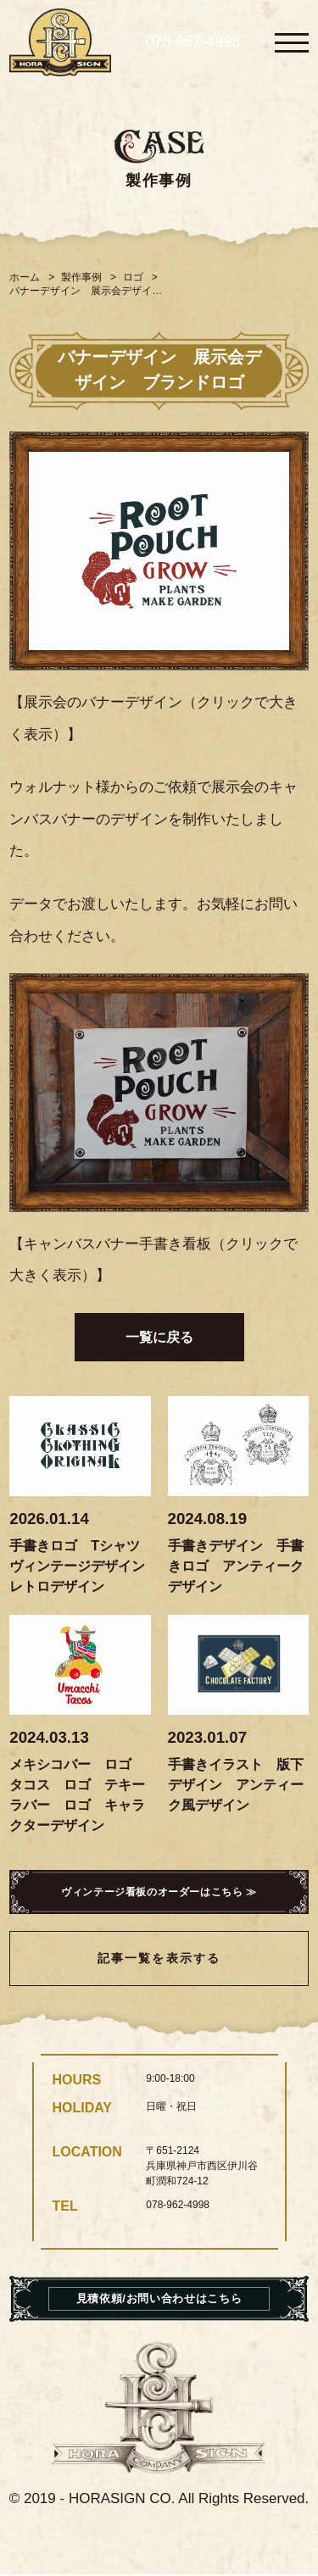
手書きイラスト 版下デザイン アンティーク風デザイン (236, 1784)
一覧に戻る (159, 1337)
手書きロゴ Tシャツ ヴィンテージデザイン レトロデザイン (84, 1566)
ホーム (24, 277)
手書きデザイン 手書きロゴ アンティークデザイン (236, 1566)
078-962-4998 (192, 41)
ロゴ (133, 277)
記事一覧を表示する (159, 1960)
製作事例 (81, 277)
